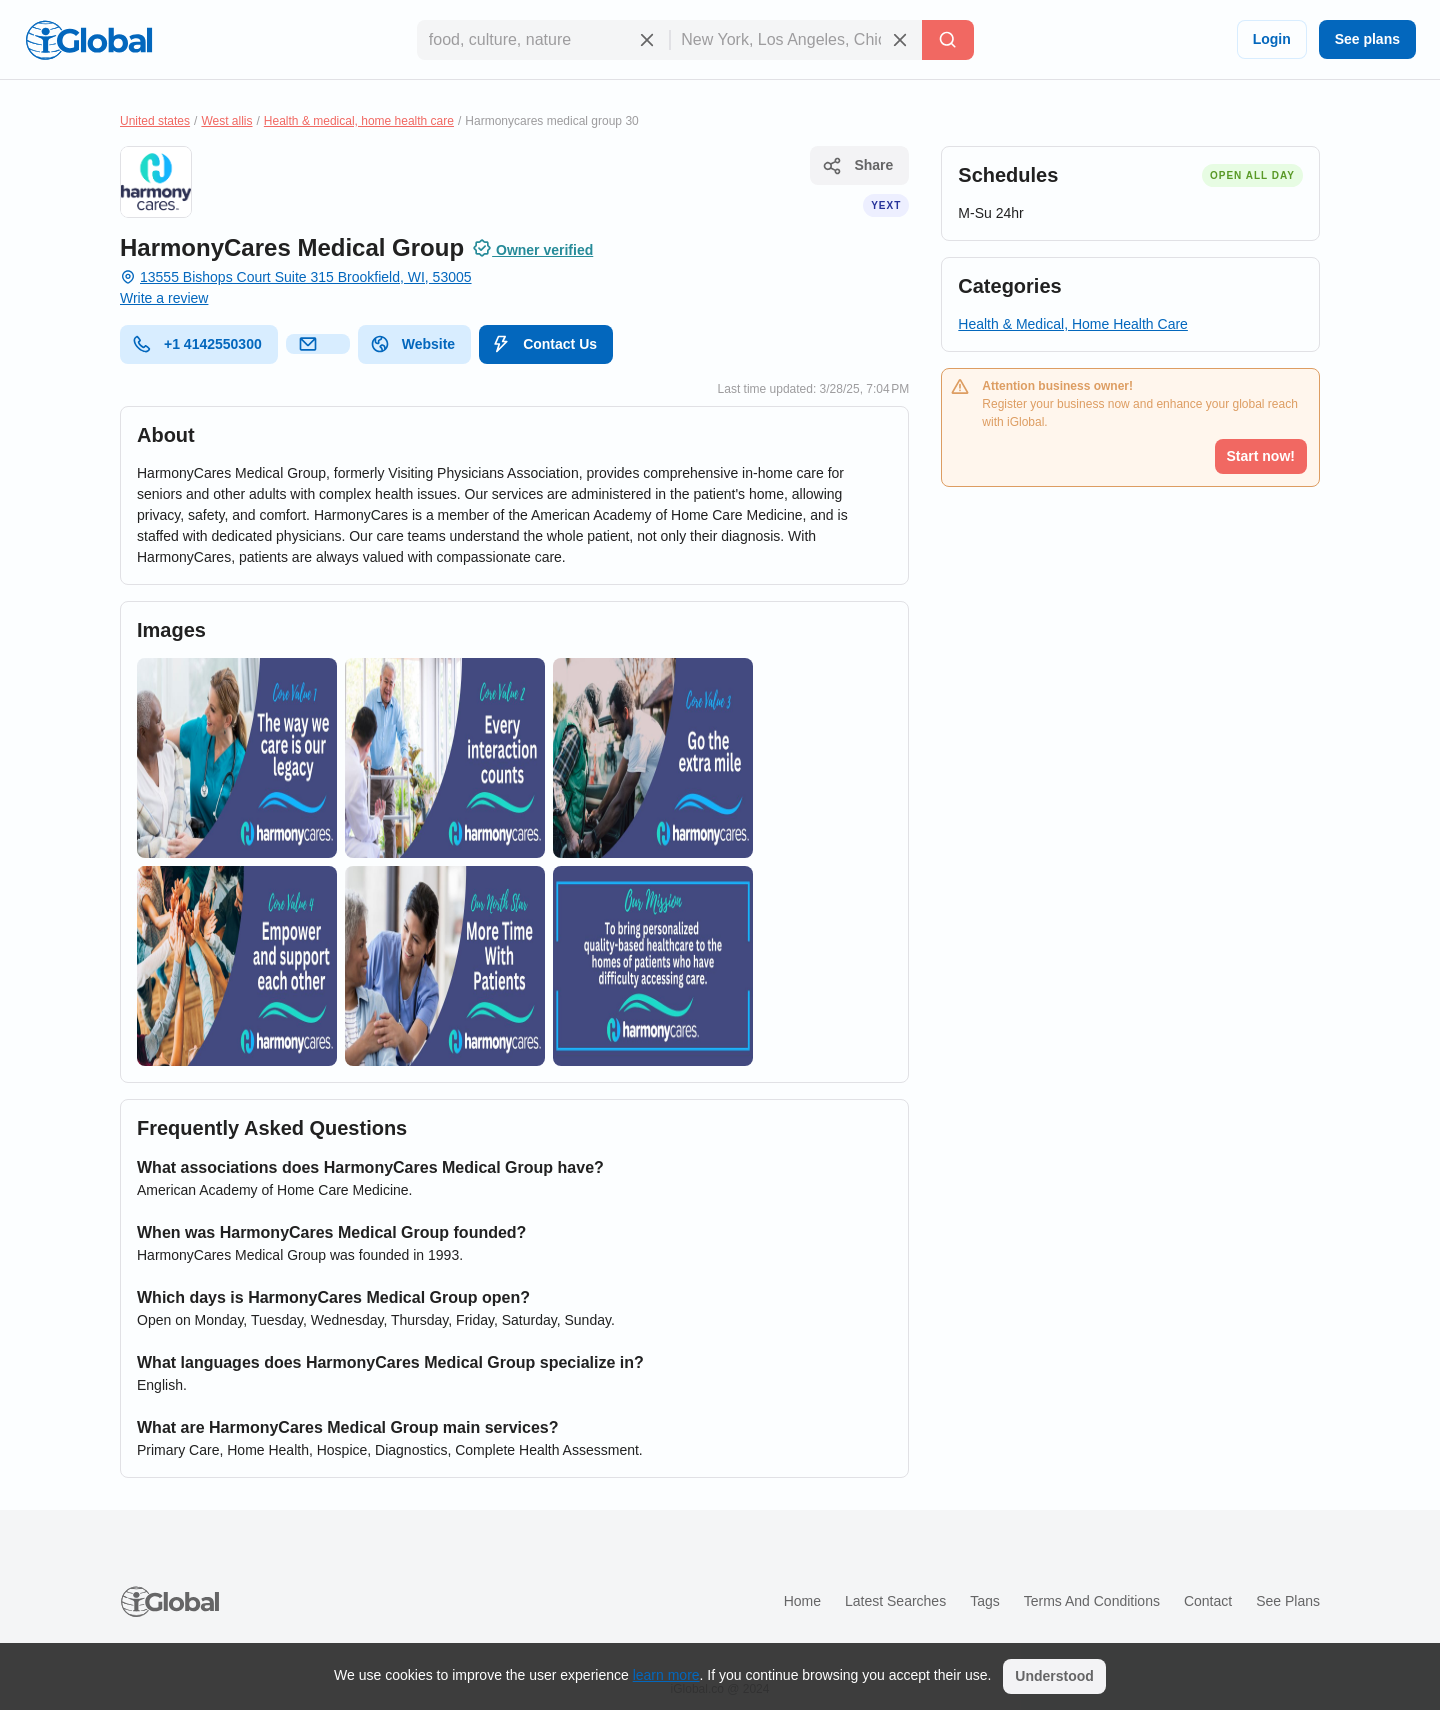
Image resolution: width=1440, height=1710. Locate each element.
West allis (226, 121)
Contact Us (544, 344)
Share (857, 166)
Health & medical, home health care (359, 121)
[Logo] (89, 40)
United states (155, 121)
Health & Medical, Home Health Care (1073, 324)
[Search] (948, 40)
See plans (1367, 39)
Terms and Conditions (1092, 1601)
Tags (985, 1601)
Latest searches (895, 1601)
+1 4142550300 (197, 344)
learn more (666, 1675)
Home (802, 1601)
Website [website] (412, 344)
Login (1272, 39)
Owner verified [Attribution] (532, 248)
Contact (1208, 1601)
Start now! (1261, 456)
